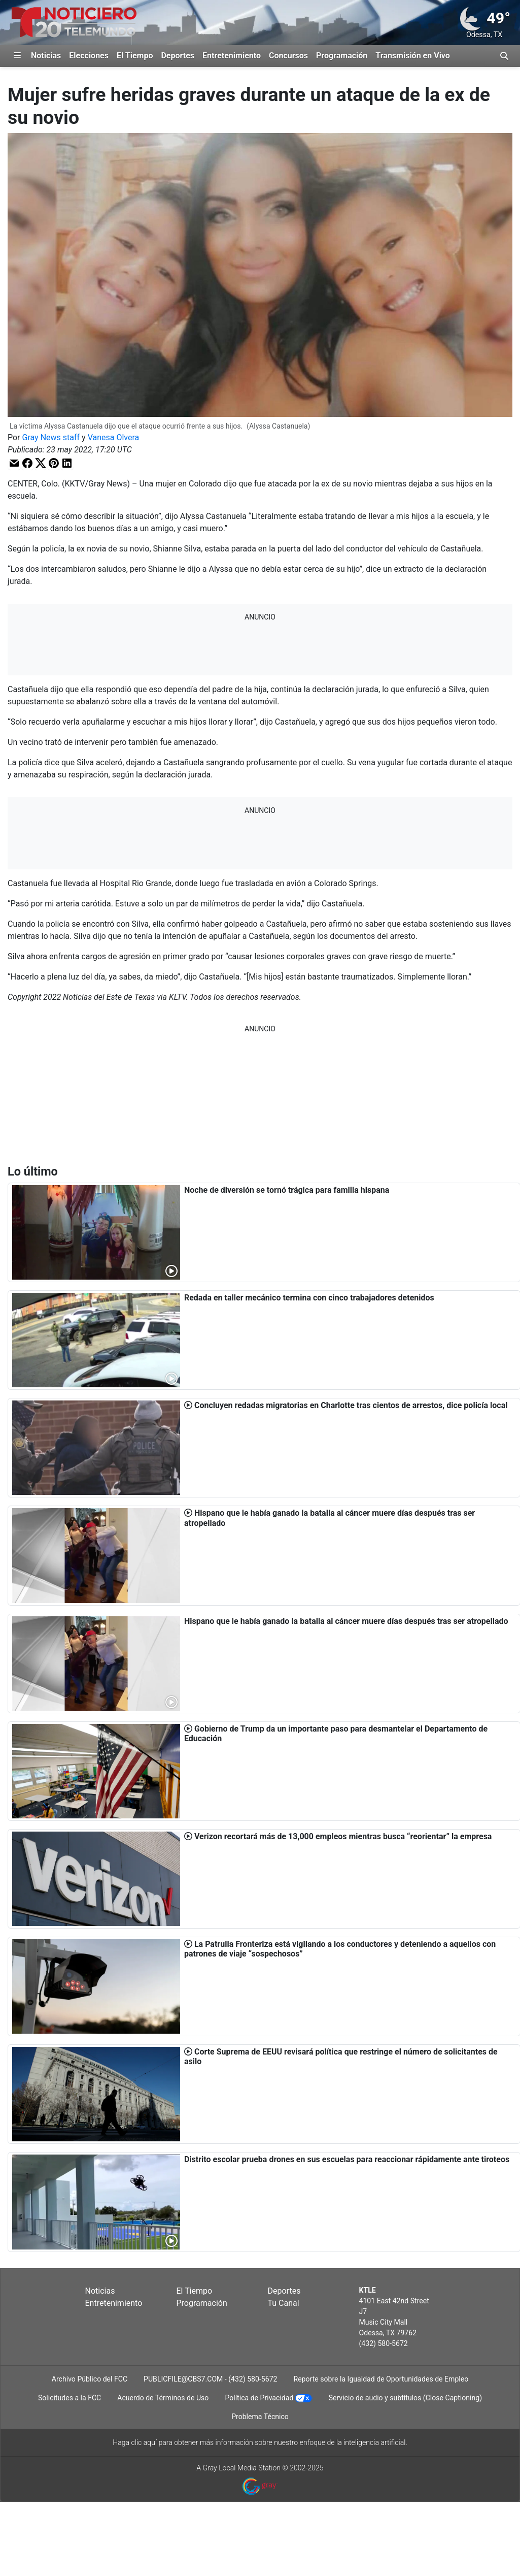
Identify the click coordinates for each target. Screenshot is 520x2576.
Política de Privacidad (259, 2398)
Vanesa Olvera (114, 437)
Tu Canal (283, 2303)
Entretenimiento (231, 55)
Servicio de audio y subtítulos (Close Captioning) (405, 2398)
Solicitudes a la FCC (69, 2398)
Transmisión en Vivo (412, 55)
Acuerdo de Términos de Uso (163, 2398)
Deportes (177, 55)
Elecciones (89, 55)
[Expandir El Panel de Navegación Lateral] (17, 56)
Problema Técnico (260, 2416)
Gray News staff (51, 437)
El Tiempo (135, 55)
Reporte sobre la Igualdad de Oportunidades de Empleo (380, 2379)
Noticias (46, 55)
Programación (341, 55)
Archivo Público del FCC (89, 2379)
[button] (14, 463)
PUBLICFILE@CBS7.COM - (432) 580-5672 (210, 2379)
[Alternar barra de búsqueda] (504, 56)
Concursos (288, 55)
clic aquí (144, 2442)
